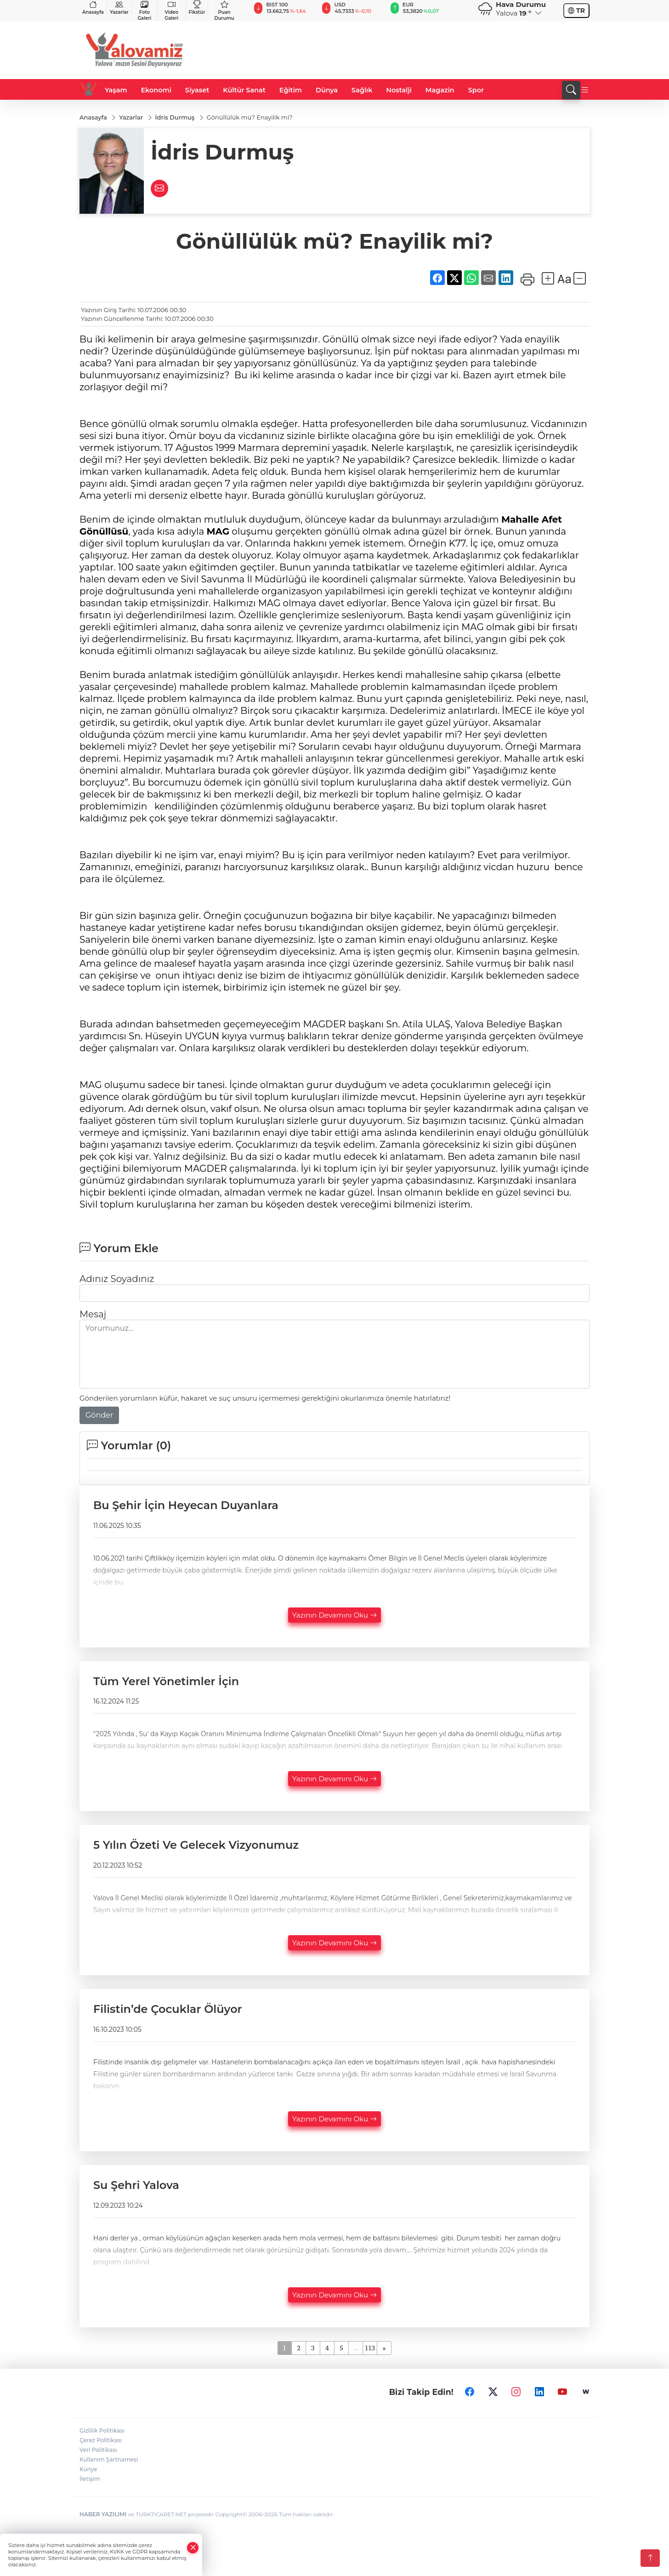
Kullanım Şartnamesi (108, 2459)
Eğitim (290, 90)
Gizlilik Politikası (102, 2430)
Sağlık (362, 90)
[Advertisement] (422, 50)
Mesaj (92, 1314)
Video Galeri (171, 10)
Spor (476, 90)
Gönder (99, 1415)
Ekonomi (156, 90)
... (355, 2348)
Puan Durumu (224, 10)
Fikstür (197, 7)
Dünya (327, 90)
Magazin (439, 90)
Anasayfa (93, 7)
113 (370, 2348)
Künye (88, 2469)
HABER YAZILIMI (102, 2514)
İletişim (89, 2478)
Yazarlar (119, 7)
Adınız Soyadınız (116, 1278)
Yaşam (116, 90)
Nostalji (398, 90)
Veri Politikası (98, 2449)
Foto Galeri (144, 10)
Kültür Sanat (244, 90)
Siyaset (197, 90)
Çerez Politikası (100, 2440)
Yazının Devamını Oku (334, 1615)
